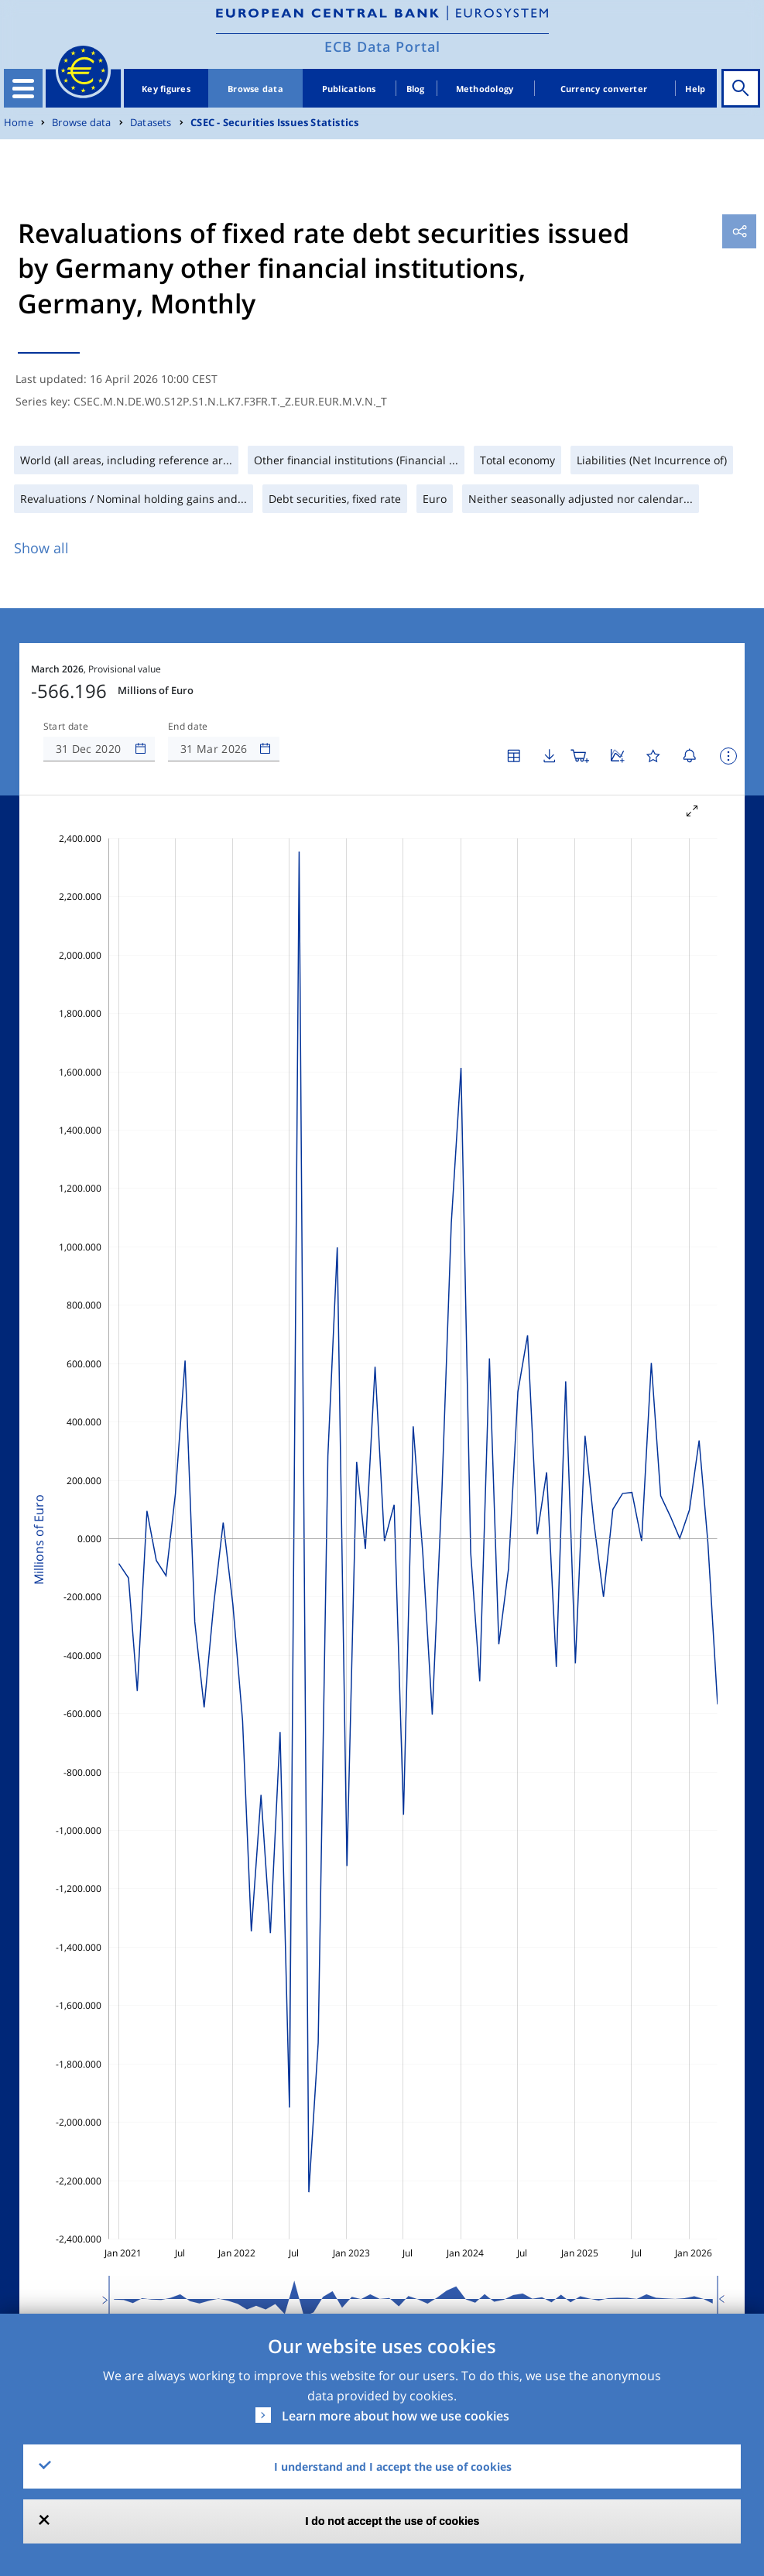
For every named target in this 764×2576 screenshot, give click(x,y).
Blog (415, 88)
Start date (65, 726)
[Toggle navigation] (23, 88)
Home (18, 122)
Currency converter (604, 88)
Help (695, 88)
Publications (349, 88)
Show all (41, 548)
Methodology (485, 88)
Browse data (255, 88)
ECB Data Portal (382, 46)
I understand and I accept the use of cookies (393, 2466)
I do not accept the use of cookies (393, 2521)
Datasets (151, 122)
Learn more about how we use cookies (395, 2415)
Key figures (166, 88)
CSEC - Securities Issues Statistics (274, 122)
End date (188, 726)
